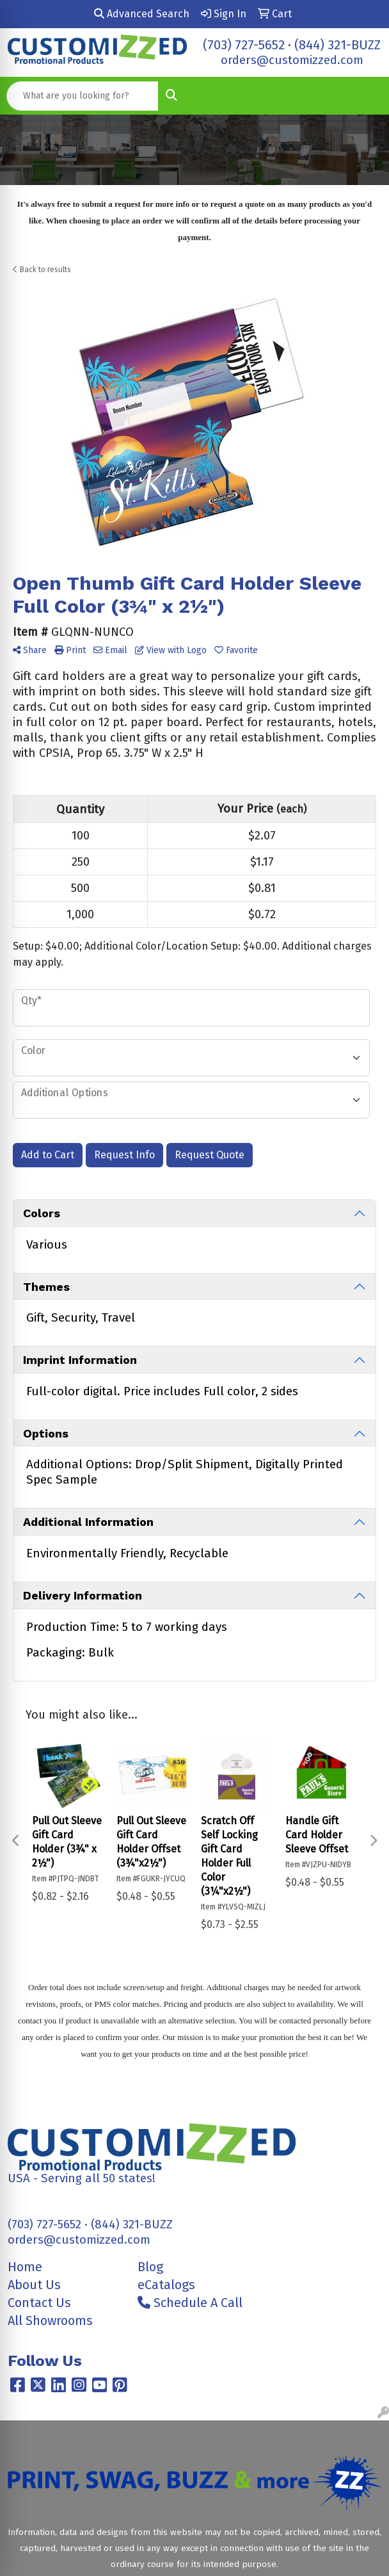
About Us (34, 2284)
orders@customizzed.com (292, 60)
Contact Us (39, 2302)
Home (25, 2266)
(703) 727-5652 (244, 45)
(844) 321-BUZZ (337, 45)
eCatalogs (166, 2284)
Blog (150, 2266)
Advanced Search (141, 14)
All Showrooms (50, 2320)
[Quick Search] (82, 96)
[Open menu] (363, 96)
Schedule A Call (190, 2302)
